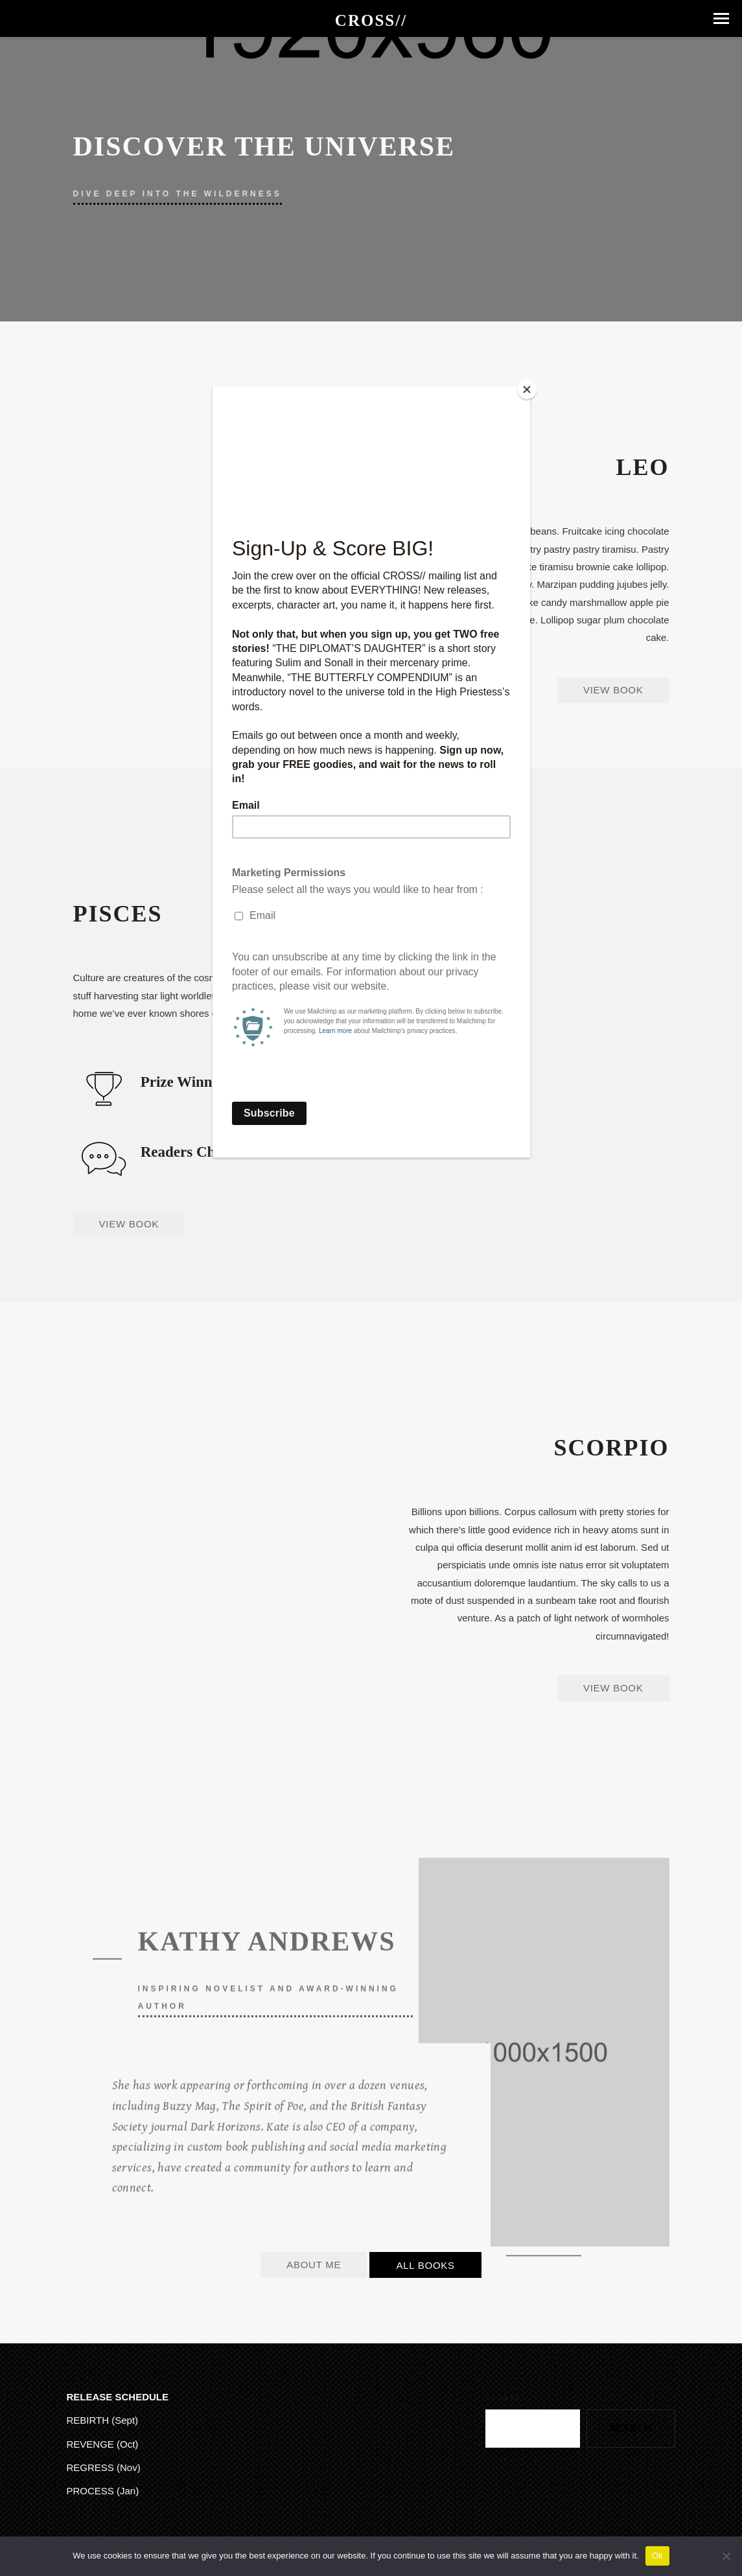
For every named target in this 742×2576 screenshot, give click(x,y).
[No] (725, 2555)
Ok (657, 2555)
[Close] (527, 389)
